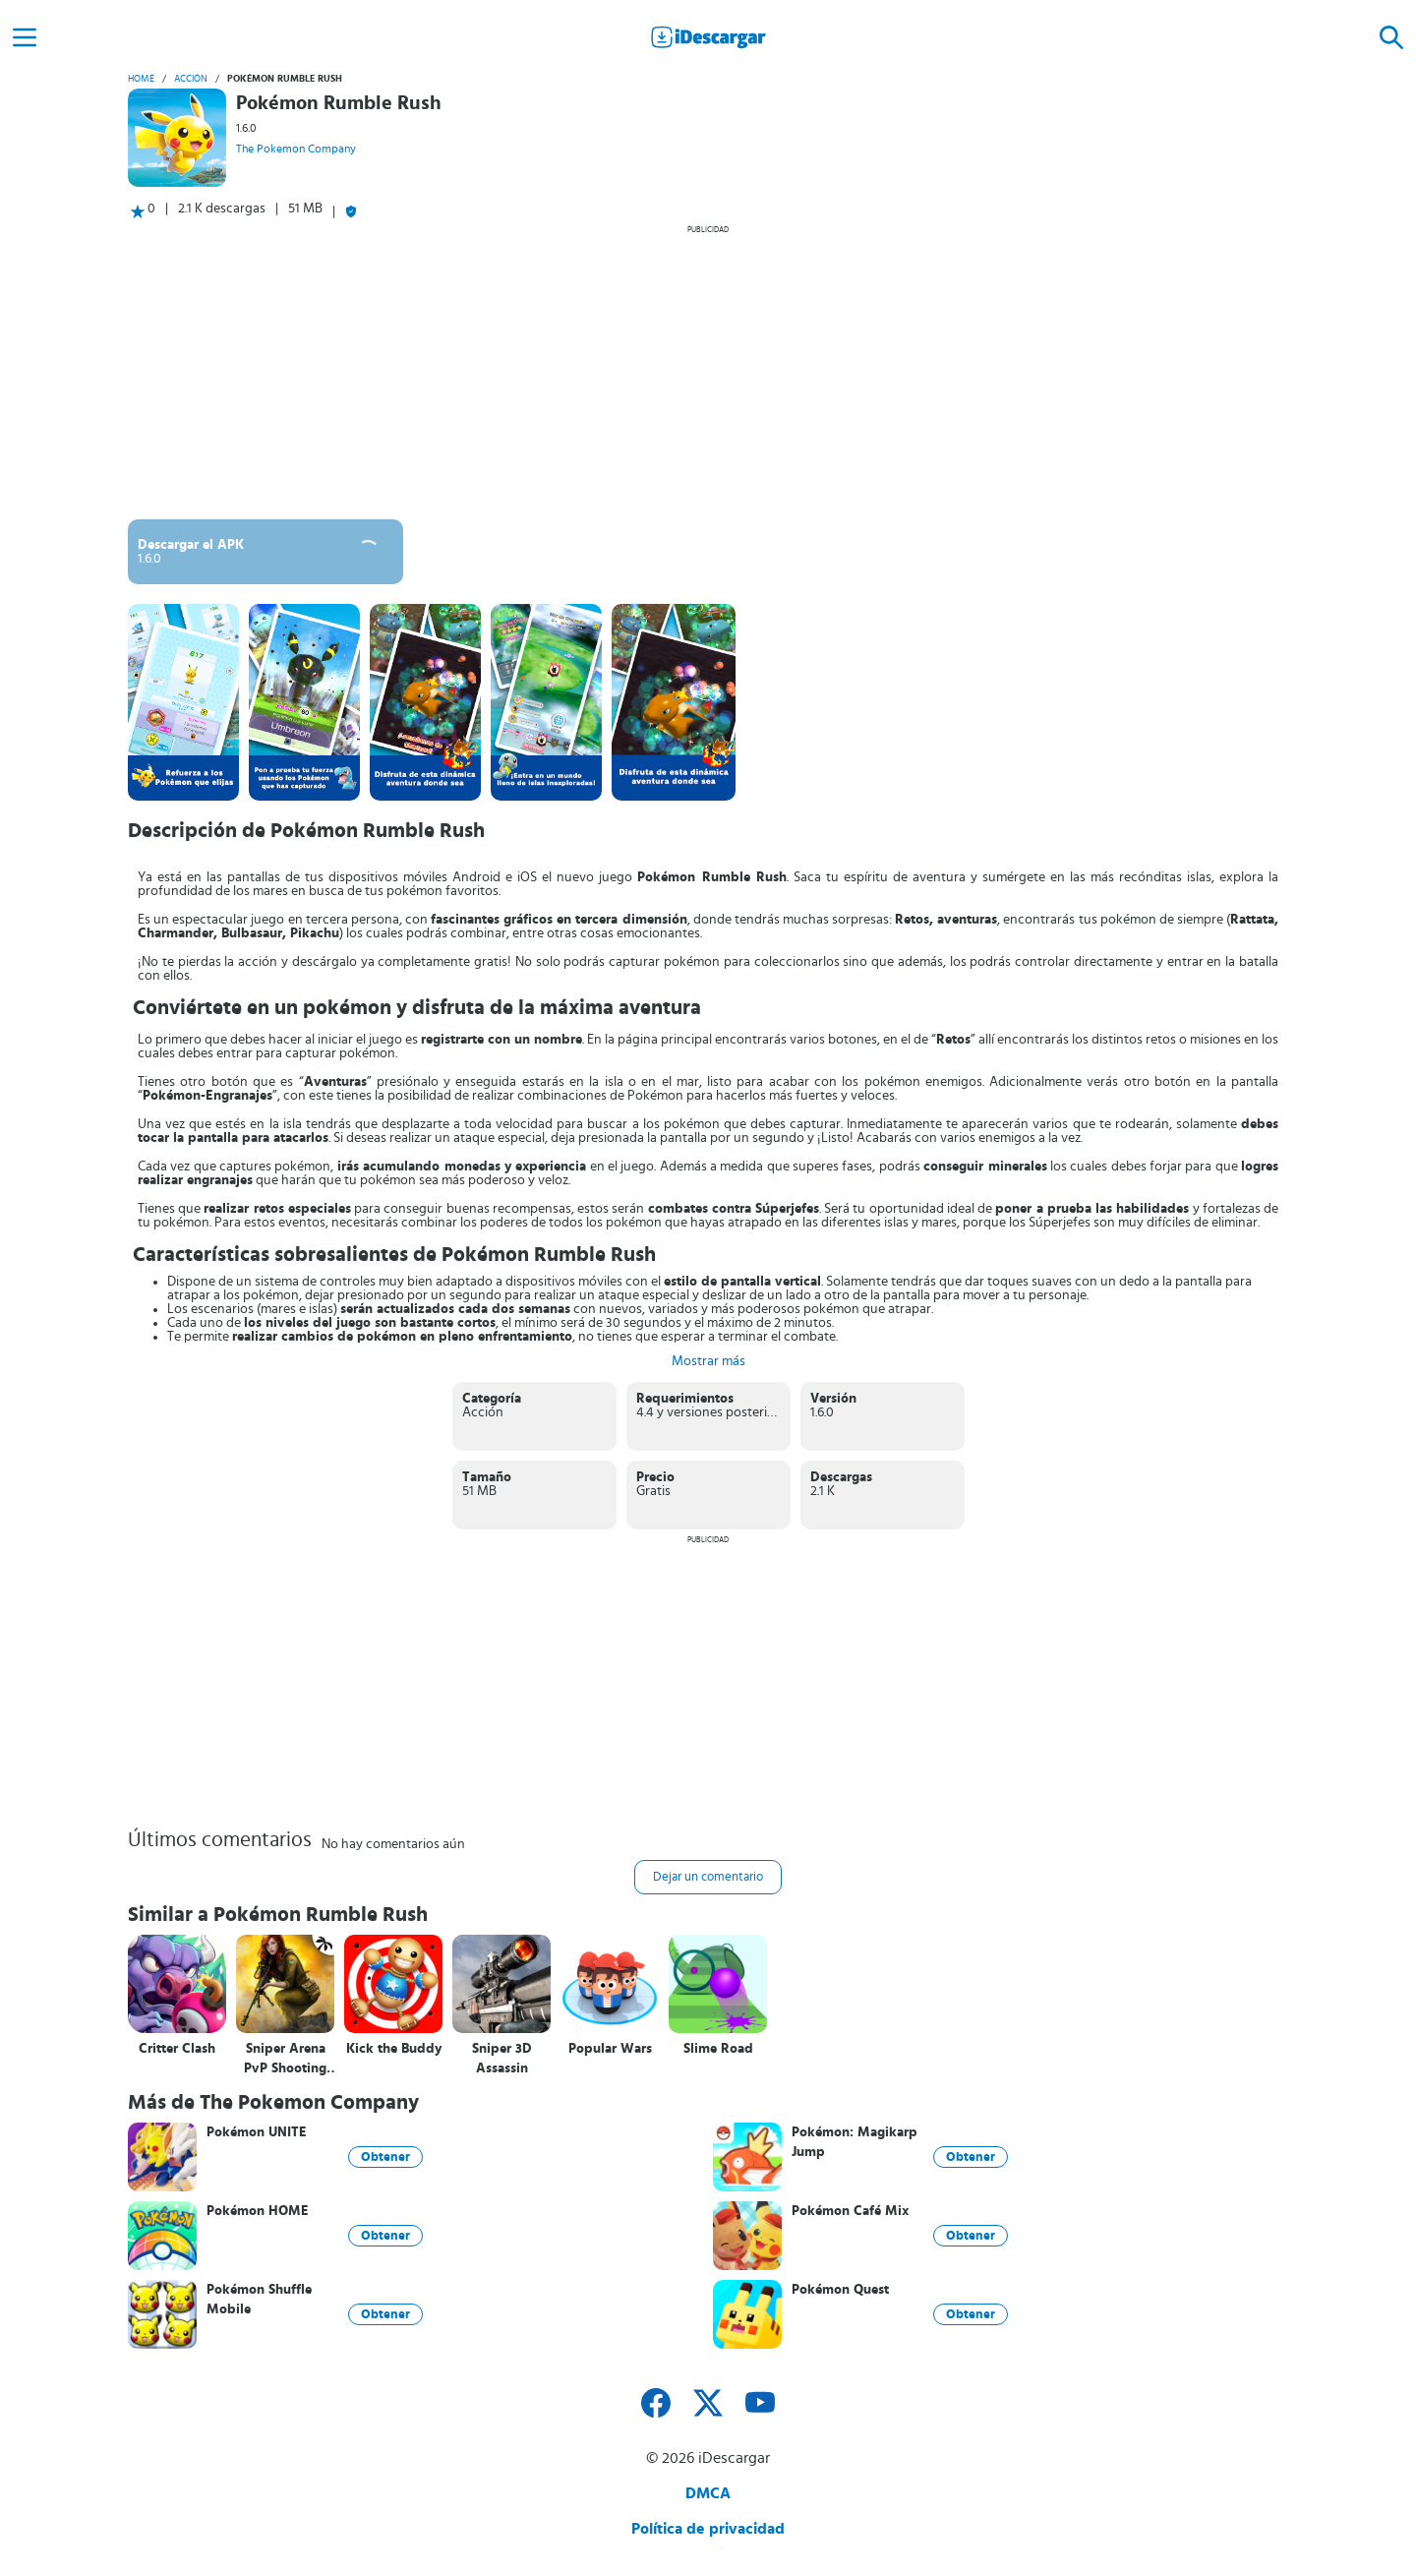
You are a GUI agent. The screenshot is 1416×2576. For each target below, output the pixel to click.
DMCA (708, 2493)
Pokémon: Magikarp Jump (854, 2142)
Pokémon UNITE (256, 2132)
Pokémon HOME (257, 2211)
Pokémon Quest (840, 2290)
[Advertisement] (708, 371)
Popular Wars (610, 2049)
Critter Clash (177, 2049)
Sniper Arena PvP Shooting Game (285, 2059)
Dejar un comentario (708, 1877)
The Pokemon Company (296, 148)
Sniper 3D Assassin (502, 2058)
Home (141, 79)
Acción (190, 79)
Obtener (385, 2157)
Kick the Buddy (394, 2049)
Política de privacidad (708, 2529)
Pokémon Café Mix (850, 2211)
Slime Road (718, 2049)
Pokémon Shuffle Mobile (259, 2299)
